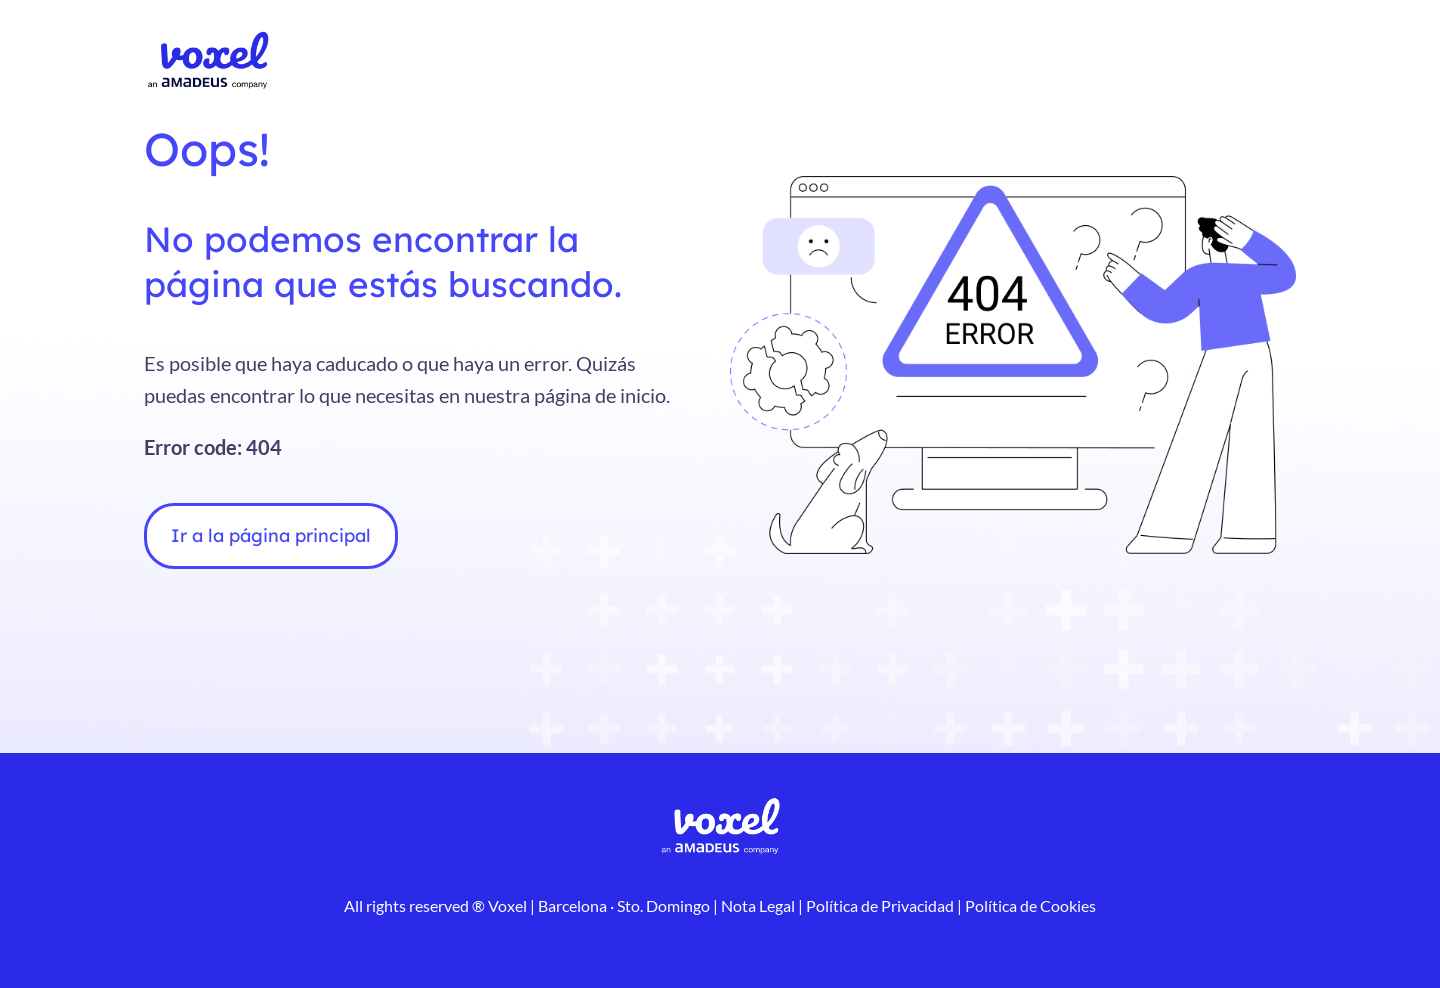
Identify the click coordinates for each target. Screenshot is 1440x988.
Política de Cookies (1029, 905)
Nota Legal (758, 905)
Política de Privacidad (878, 905)
